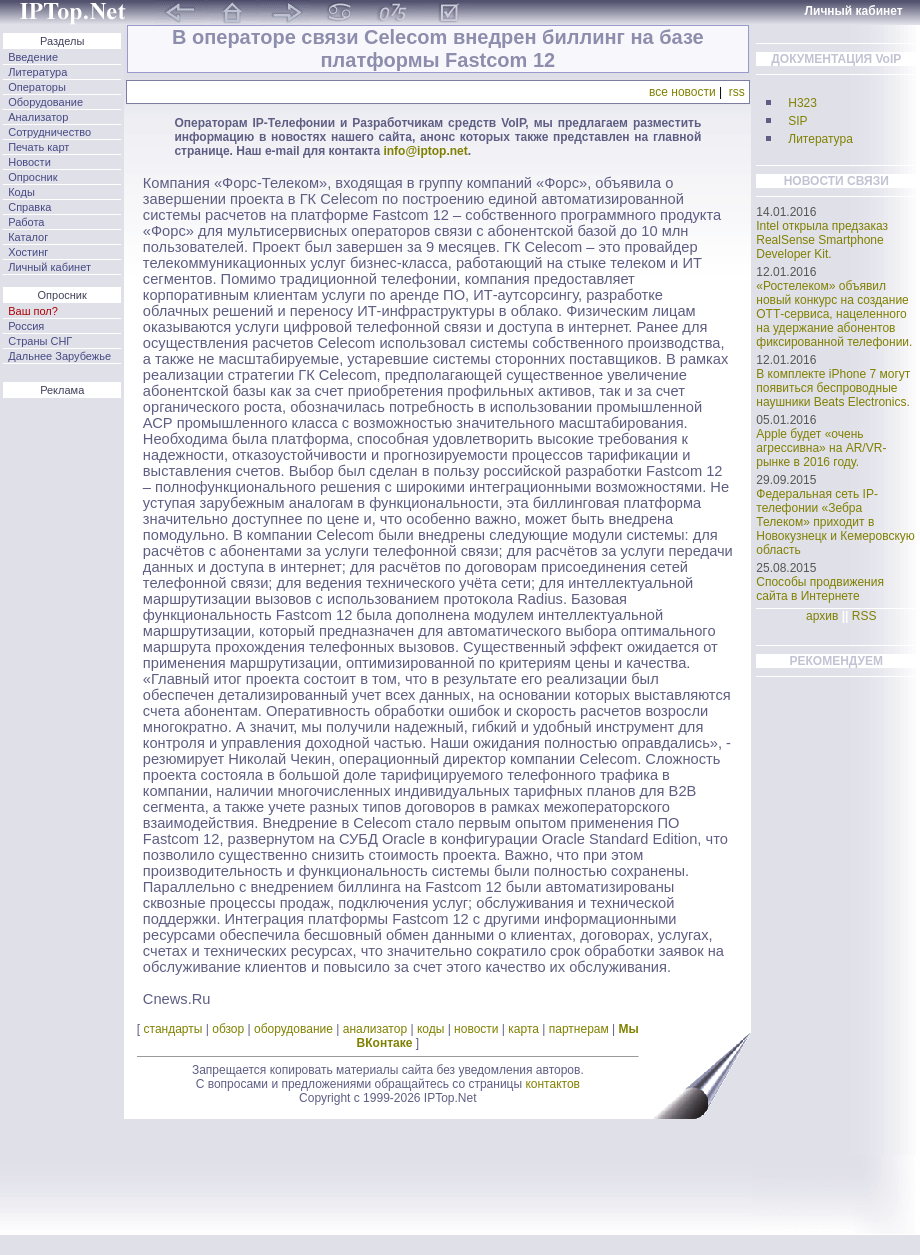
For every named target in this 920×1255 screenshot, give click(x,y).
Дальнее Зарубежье (59, 356)
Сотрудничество (49, 132)
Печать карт (38, 147)
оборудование (293, 1029)
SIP (797, 121)
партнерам (579, 1029)
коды (430, 1029)
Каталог (28, 237)
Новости (29, 162)
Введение (33, 57)
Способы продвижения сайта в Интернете (820, 589)
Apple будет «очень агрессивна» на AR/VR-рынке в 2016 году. (821, 448)
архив (822, 616)
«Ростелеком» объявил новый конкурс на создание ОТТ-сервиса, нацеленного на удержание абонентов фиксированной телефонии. (834, 314)
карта (523, 1029)
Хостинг (28, 252)
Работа (26, 222)
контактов (552, 1084)
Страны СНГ (40, 341)
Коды (21, 192)
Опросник (32, 177)
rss (737, 92)
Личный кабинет (49, 267)
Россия (26, 326)
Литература (37, 72)
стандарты (173, 1029)
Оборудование (45, 102)
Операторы (37, 87)
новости (476, 1029)
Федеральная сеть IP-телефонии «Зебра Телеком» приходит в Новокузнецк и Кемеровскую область (835, 522)
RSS (864, 616)
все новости (682, 92)
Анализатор (38, 117)
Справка (29, 207)
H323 (802, 103)
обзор (228, 1029)
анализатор (375, 1029)
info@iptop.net (425, 151)
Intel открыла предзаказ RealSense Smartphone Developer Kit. (822, 240)
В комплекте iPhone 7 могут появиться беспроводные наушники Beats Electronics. (833, 388)
